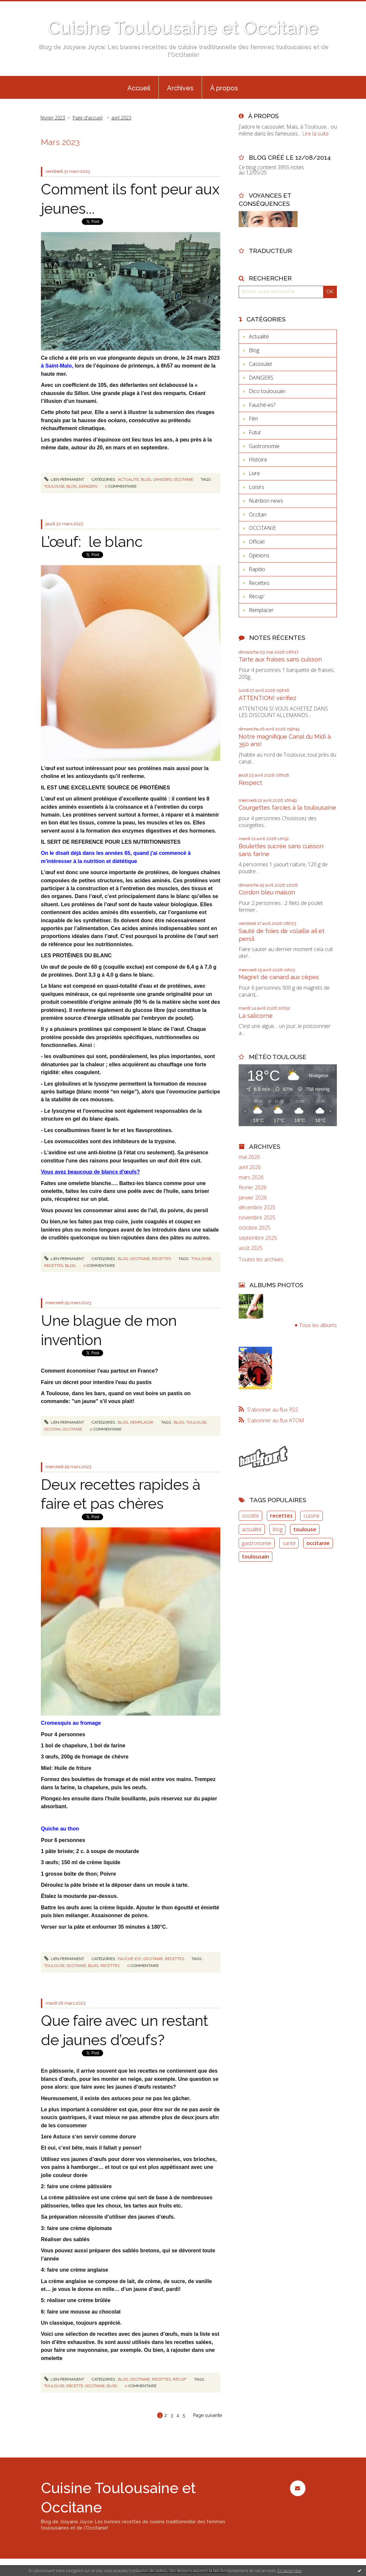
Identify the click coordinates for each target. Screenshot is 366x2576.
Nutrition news (266, 500)
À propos (224, 88)
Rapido (257, 569)
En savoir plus (290, 2570)
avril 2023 (121, 118)
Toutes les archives (261, 1259)
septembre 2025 (258, 1237)
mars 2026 (251, 1177)
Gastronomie (264, 446)
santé (289, 1543)
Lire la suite (315, 133)
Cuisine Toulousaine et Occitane (183, 27)
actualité (252, 1529)
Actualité (128, 479)
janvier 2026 (253, 1197)
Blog (146, 479)
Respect (250, 782)
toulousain (255, 1556)
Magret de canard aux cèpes (279, 977)
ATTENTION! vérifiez (267, 697)
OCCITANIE (183, 479)
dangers (88, 486)
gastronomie (256, 1543)
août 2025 (251, 1248)
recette (74, 2386)
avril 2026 (250, 1167)
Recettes (161, 1258)
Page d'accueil (87, 118)
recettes (53, 1265)
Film (253, 418)
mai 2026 (249, 1157)
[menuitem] (138, 87)
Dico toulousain (267, 391)
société (250, 1515)
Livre (254, 473)
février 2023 (53, 118)
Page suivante (207, 2415)
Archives (180, 88)
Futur (255, 432)
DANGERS (162, 479)
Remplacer (142, 1422)
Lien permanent (64, 479)
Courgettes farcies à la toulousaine (287, 807)
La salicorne (256, 1015)
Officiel (257, 541)
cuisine (311, 1515)
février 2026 (252, 1187)
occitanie (72, 1429)
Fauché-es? (129, 1958)
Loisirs (256, 487)
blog (71, 486)
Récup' (180, 2379)
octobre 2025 (254, 1227)
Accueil (138, 88)
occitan (52, 1429)
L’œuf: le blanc (92, 541)
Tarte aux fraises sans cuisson (280, 659)
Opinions (259, 555)
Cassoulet (260, 364)
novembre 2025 (257, 1217)
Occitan (257, 514)
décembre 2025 (257, 1207)
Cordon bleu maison (267, 892)
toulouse (54, 486)
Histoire (258, 459)
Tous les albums (318, 1325)
